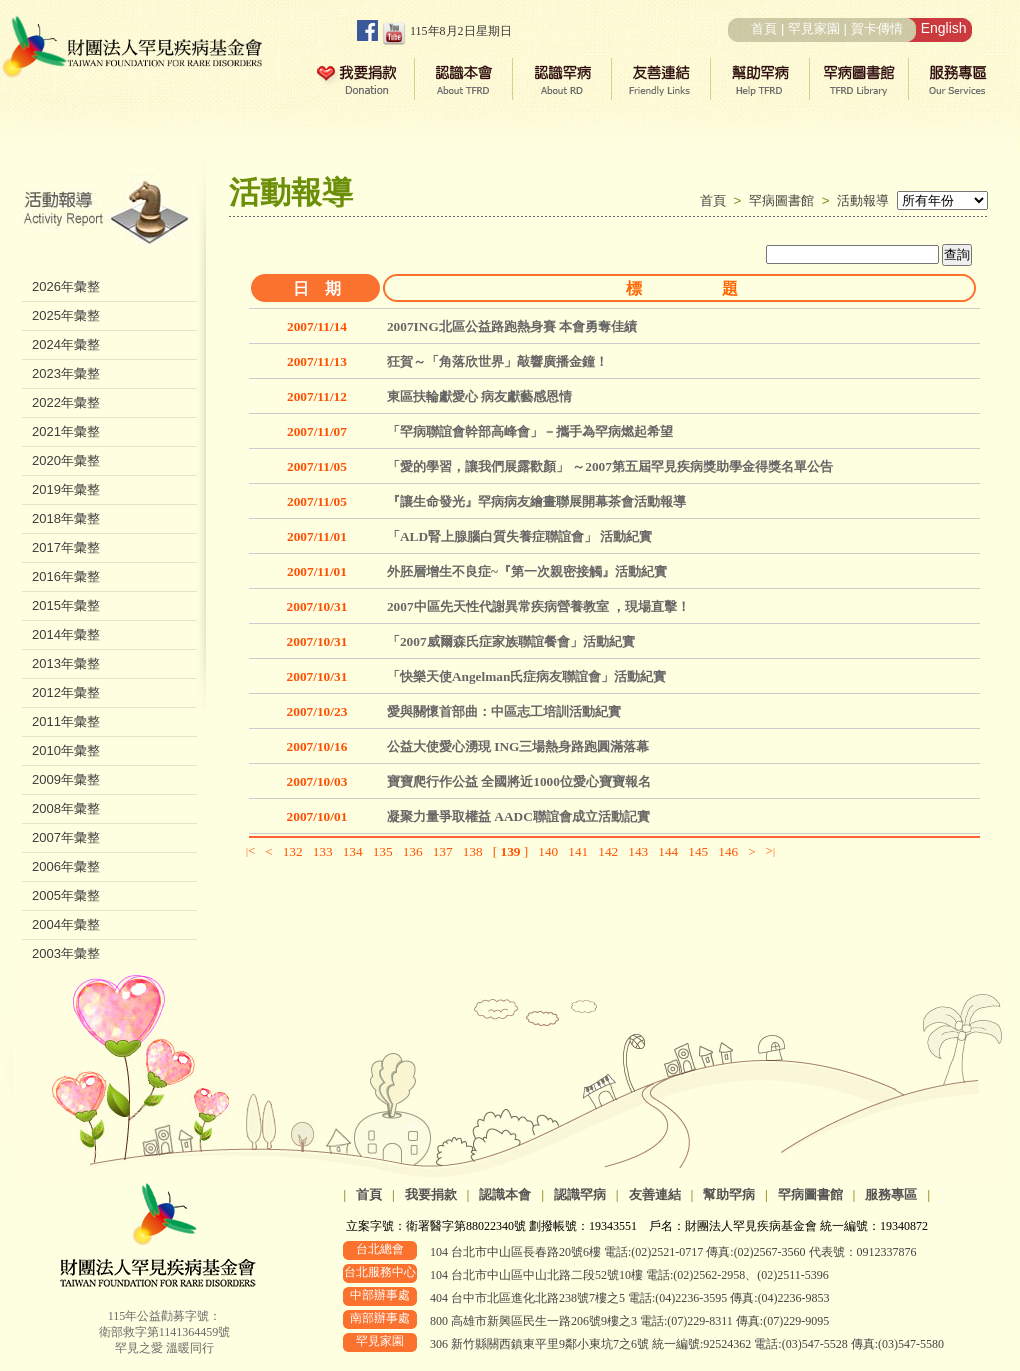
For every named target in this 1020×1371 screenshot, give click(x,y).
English (944, 28)
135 (383, 851)
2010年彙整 (66, 750)
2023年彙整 (66, 373)
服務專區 (891, 1194)
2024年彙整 (66, 344)
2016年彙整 (66, 576)
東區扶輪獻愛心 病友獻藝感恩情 (479, 396)
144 (668, 851)
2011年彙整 (66, 721)
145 (698, 851)
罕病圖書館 (785, 200)
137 (443, 851)
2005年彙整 (66, 895)
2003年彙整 (66, 953)
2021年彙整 (66, 431)
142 (608, 851)
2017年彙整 (66, 547)
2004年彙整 (66, 924)
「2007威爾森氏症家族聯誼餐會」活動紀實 (511, 641)
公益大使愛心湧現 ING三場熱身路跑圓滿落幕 (518, 746)
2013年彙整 (66, 663)
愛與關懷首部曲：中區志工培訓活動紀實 (504, 711)
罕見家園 (814, 28)
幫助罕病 (729, 1194)
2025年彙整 (66, 315)
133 (323, 851)
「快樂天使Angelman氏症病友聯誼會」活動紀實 (527, 676)
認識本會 (505, 1194)
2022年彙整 (66, 402)
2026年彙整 (66, 286)
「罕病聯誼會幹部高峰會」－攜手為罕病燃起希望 (530, 431)
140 (548, 851)
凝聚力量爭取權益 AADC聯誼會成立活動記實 (518, 816)
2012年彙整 (66, 692)
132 (293, 851)
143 (638, 851)
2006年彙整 (66, 866)
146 (728, 851)
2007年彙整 (66, 837)
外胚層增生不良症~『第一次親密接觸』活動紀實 (527, 571)
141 (578, 851)
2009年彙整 (66, 779)
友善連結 (655, 1194)
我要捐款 (431, 1194)
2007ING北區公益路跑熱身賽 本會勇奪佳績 (512, 326)
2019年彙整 (66, 489)
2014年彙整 (66, 634)
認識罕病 (580, 1194)
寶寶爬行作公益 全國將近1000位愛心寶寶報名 (519, 781)
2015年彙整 (66, 605)
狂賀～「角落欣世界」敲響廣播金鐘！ (497, 361)
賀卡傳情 (877, 28)
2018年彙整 (66, 518)
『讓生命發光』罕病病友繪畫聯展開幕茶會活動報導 (536, 501)
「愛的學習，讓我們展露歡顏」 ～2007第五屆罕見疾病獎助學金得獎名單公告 (610, 466)
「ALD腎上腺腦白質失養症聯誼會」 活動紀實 (519, 536)
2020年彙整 (66, 460)
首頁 (764, 28)
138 (473, 851)
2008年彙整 (66, 808)
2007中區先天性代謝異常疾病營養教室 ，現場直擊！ (538, 606)
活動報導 (863, 200)
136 (413, 851)
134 (353, 851)
